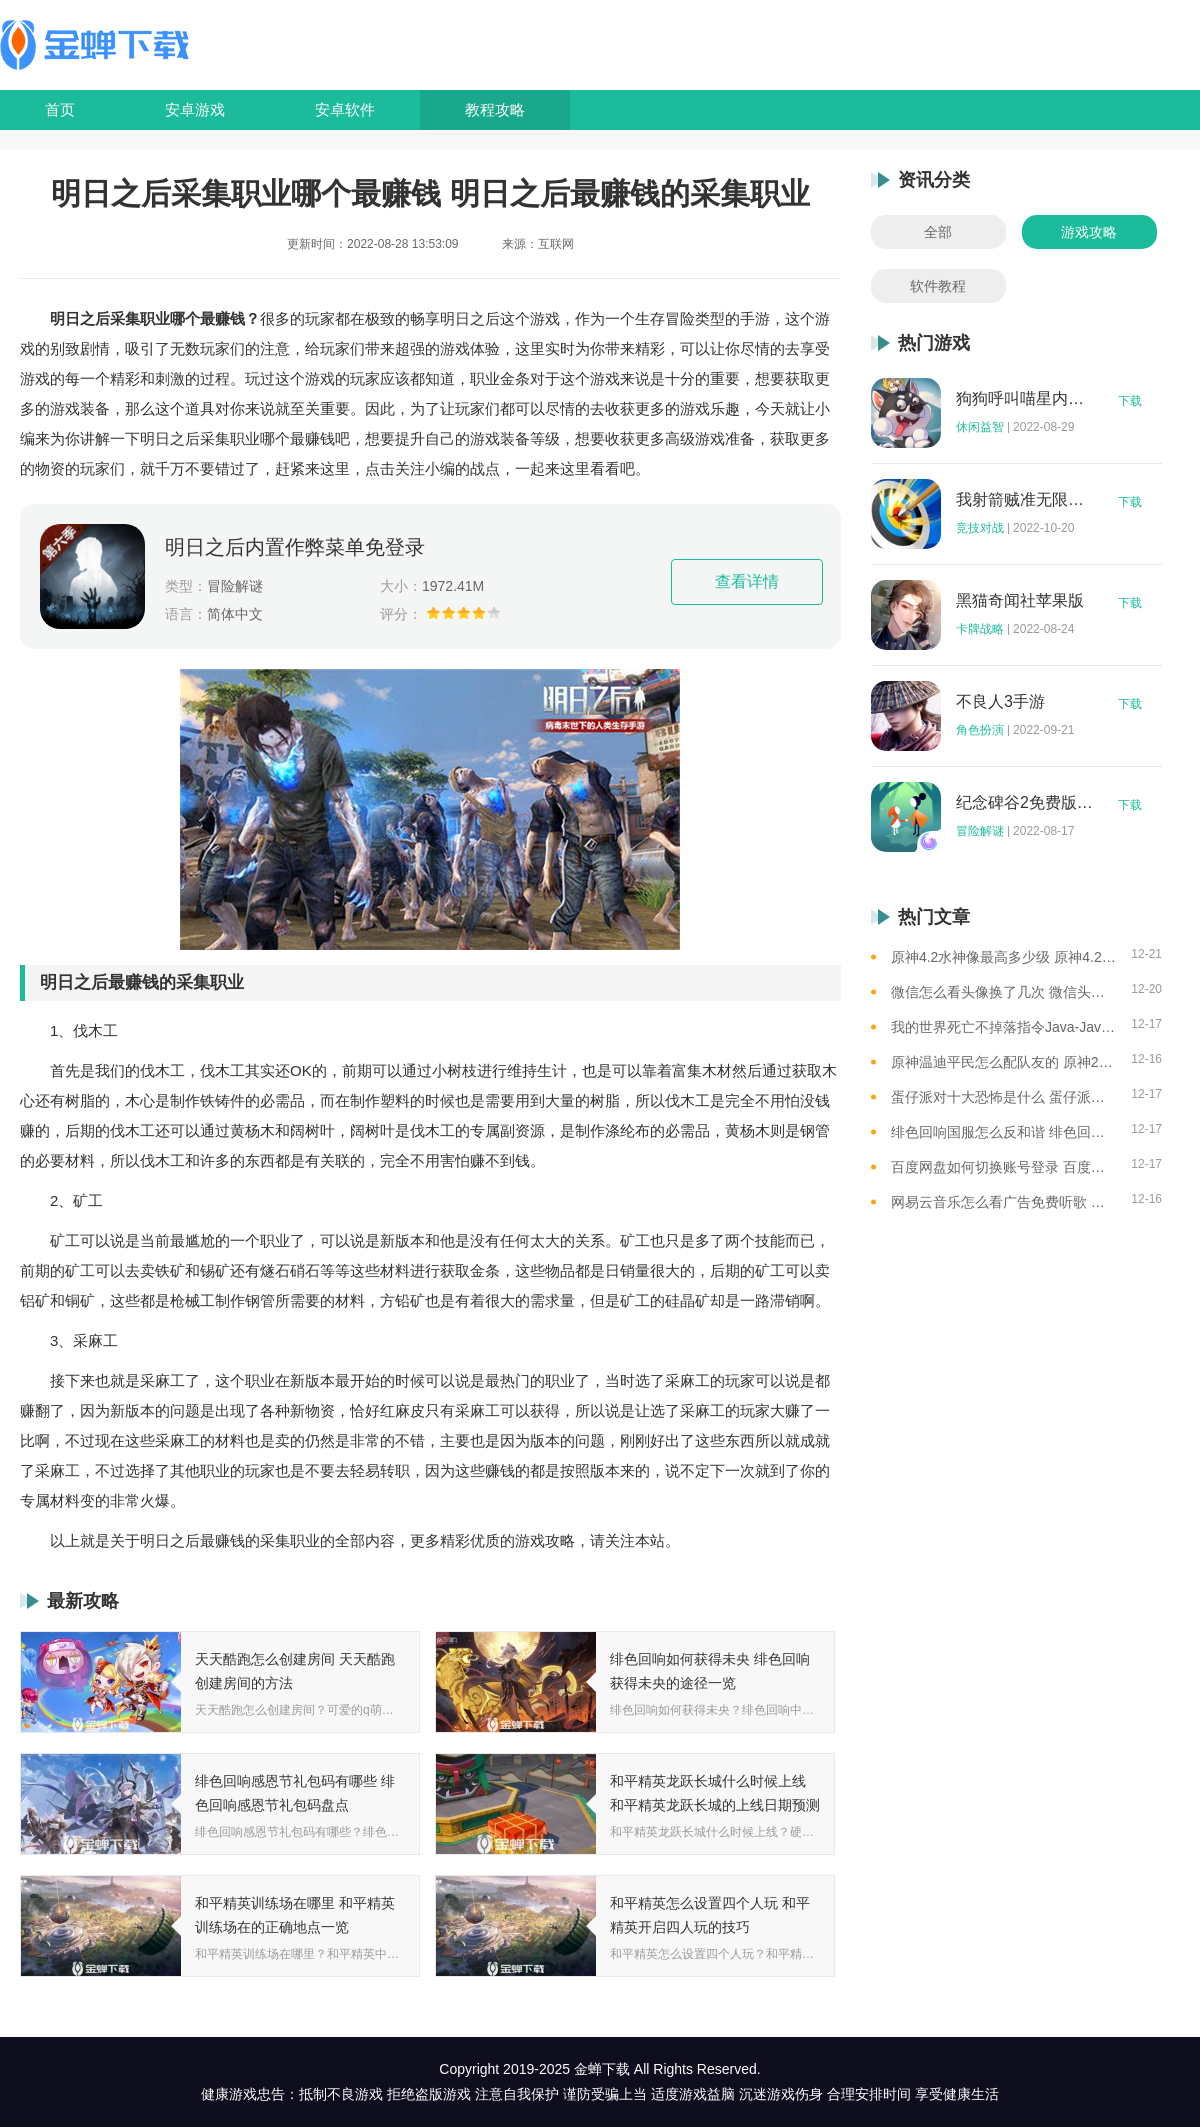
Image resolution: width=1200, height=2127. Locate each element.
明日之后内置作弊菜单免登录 (295, 547)
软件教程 (938, 286)
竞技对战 (980, 528)
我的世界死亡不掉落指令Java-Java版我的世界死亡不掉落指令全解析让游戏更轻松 (1003, 1027)
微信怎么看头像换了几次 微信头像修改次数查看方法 (1003, 992)
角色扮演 (980, 730)
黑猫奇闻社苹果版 (1020, 601)
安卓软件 (345, 109)
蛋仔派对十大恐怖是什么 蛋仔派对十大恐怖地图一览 (1003, 1097)
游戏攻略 (1089, 232)
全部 (938, 232)
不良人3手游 (1000, 702)
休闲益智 (980, 427)
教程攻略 (495, 109)
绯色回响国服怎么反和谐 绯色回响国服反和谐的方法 (1003, 1132)
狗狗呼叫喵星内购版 (1025, 399)
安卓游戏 (195, 109)
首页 (60, 109)
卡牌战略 (980, 629)
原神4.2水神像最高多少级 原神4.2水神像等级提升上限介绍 (1003, 957)
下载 (1130, 401)
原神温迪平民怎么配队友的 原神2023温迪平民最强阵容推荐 (1003, 1062)
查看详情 (747, 581)
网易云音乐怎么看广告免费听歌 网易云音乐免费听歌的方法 (1003, 1202)
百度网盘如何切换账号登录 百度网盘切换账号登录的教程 (1003, 1167)
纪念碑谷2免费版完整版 (1025, 803)
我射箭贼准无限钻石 (1025, 500)
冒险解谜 (980, 831)
